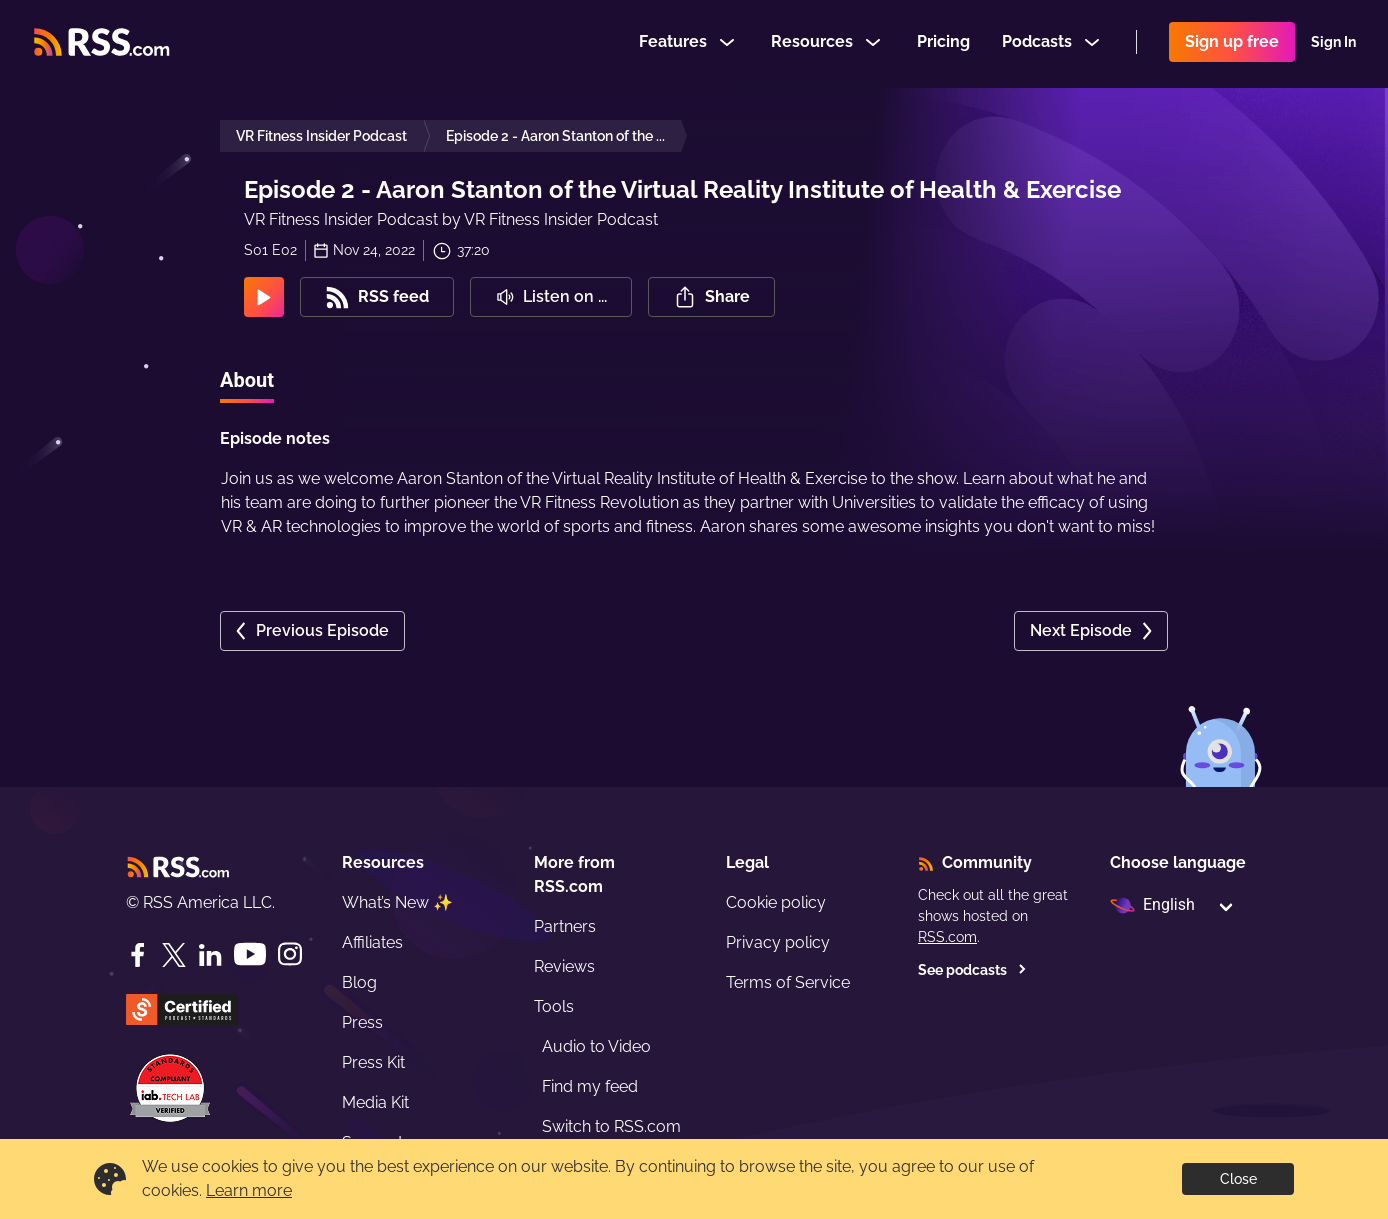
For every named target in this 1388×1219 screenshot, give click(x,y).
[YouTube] (250, 954)
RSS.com (947, 937)
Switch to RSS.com (611, 1126)
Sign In (1333, 44)
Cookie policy (776, 902)
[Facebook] (138, 955)
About (247, 380)
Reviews (564, 966)
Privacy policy (778, 942)
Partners (565, 926)
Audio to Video (596, 1046)
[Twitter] (174, 955)
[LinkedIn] (210, 955)
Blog (359, 982)
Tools (554, 1006)
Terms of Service (788, 982)
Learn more (249, 1190)
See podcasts (972, 970)
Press (362, 1022)
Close (1238, 1179)
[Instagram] (290, 954)
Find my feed (590, 1086)
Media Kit (375, 1102)
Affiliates (372, 942)
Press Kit (373, 1062)
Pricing (943, 43)
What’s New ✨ (397, 902)
